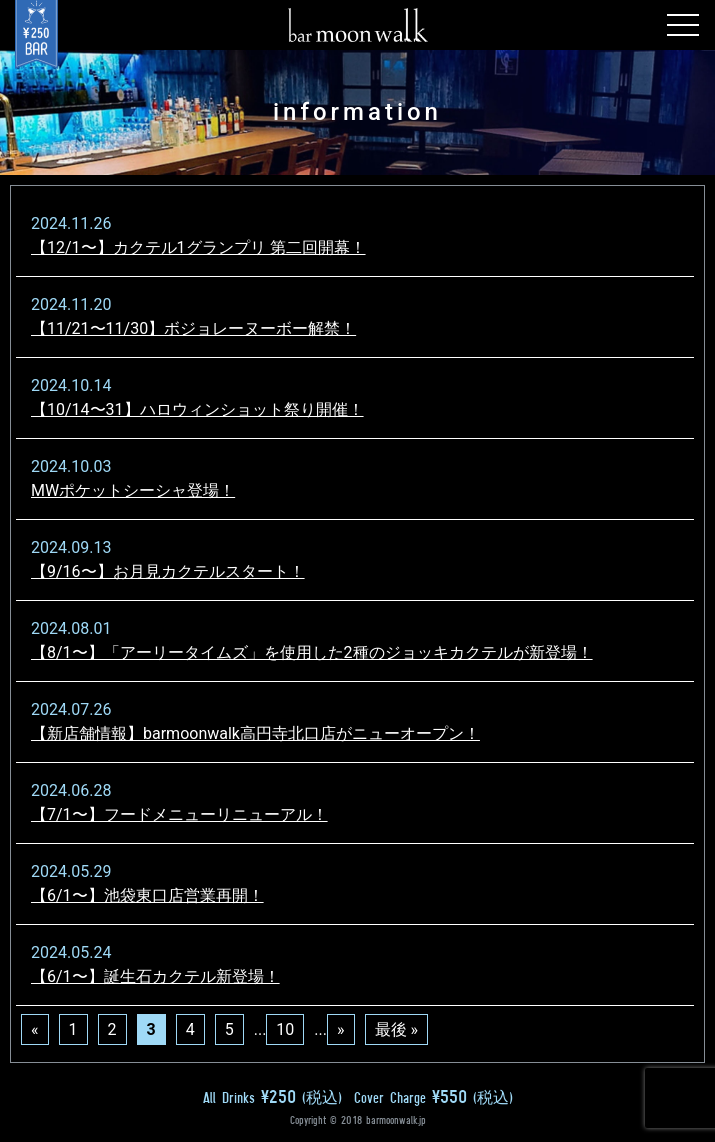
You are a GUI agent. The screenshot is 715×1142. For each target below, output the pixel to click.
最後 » (396, 1029)
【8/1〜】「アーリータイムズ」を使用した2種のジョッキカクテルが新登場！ (312, 652)
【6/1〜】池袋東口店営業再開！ (147, 895)
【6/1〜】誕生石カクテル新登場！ (155, 976)
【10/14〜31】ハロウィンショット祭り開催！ (197, 409)
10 (285, 1029)
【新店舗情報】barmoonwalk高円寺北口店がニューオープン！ (255, 733)
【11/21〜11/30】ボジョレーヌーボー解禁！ (193, 328)
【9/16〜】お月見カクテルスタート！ (168, 571)
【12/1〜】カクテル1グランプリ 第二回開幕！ (198, 247)
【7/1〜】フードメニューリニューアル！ (179, 814)
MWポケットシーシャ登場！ (133, 490)
